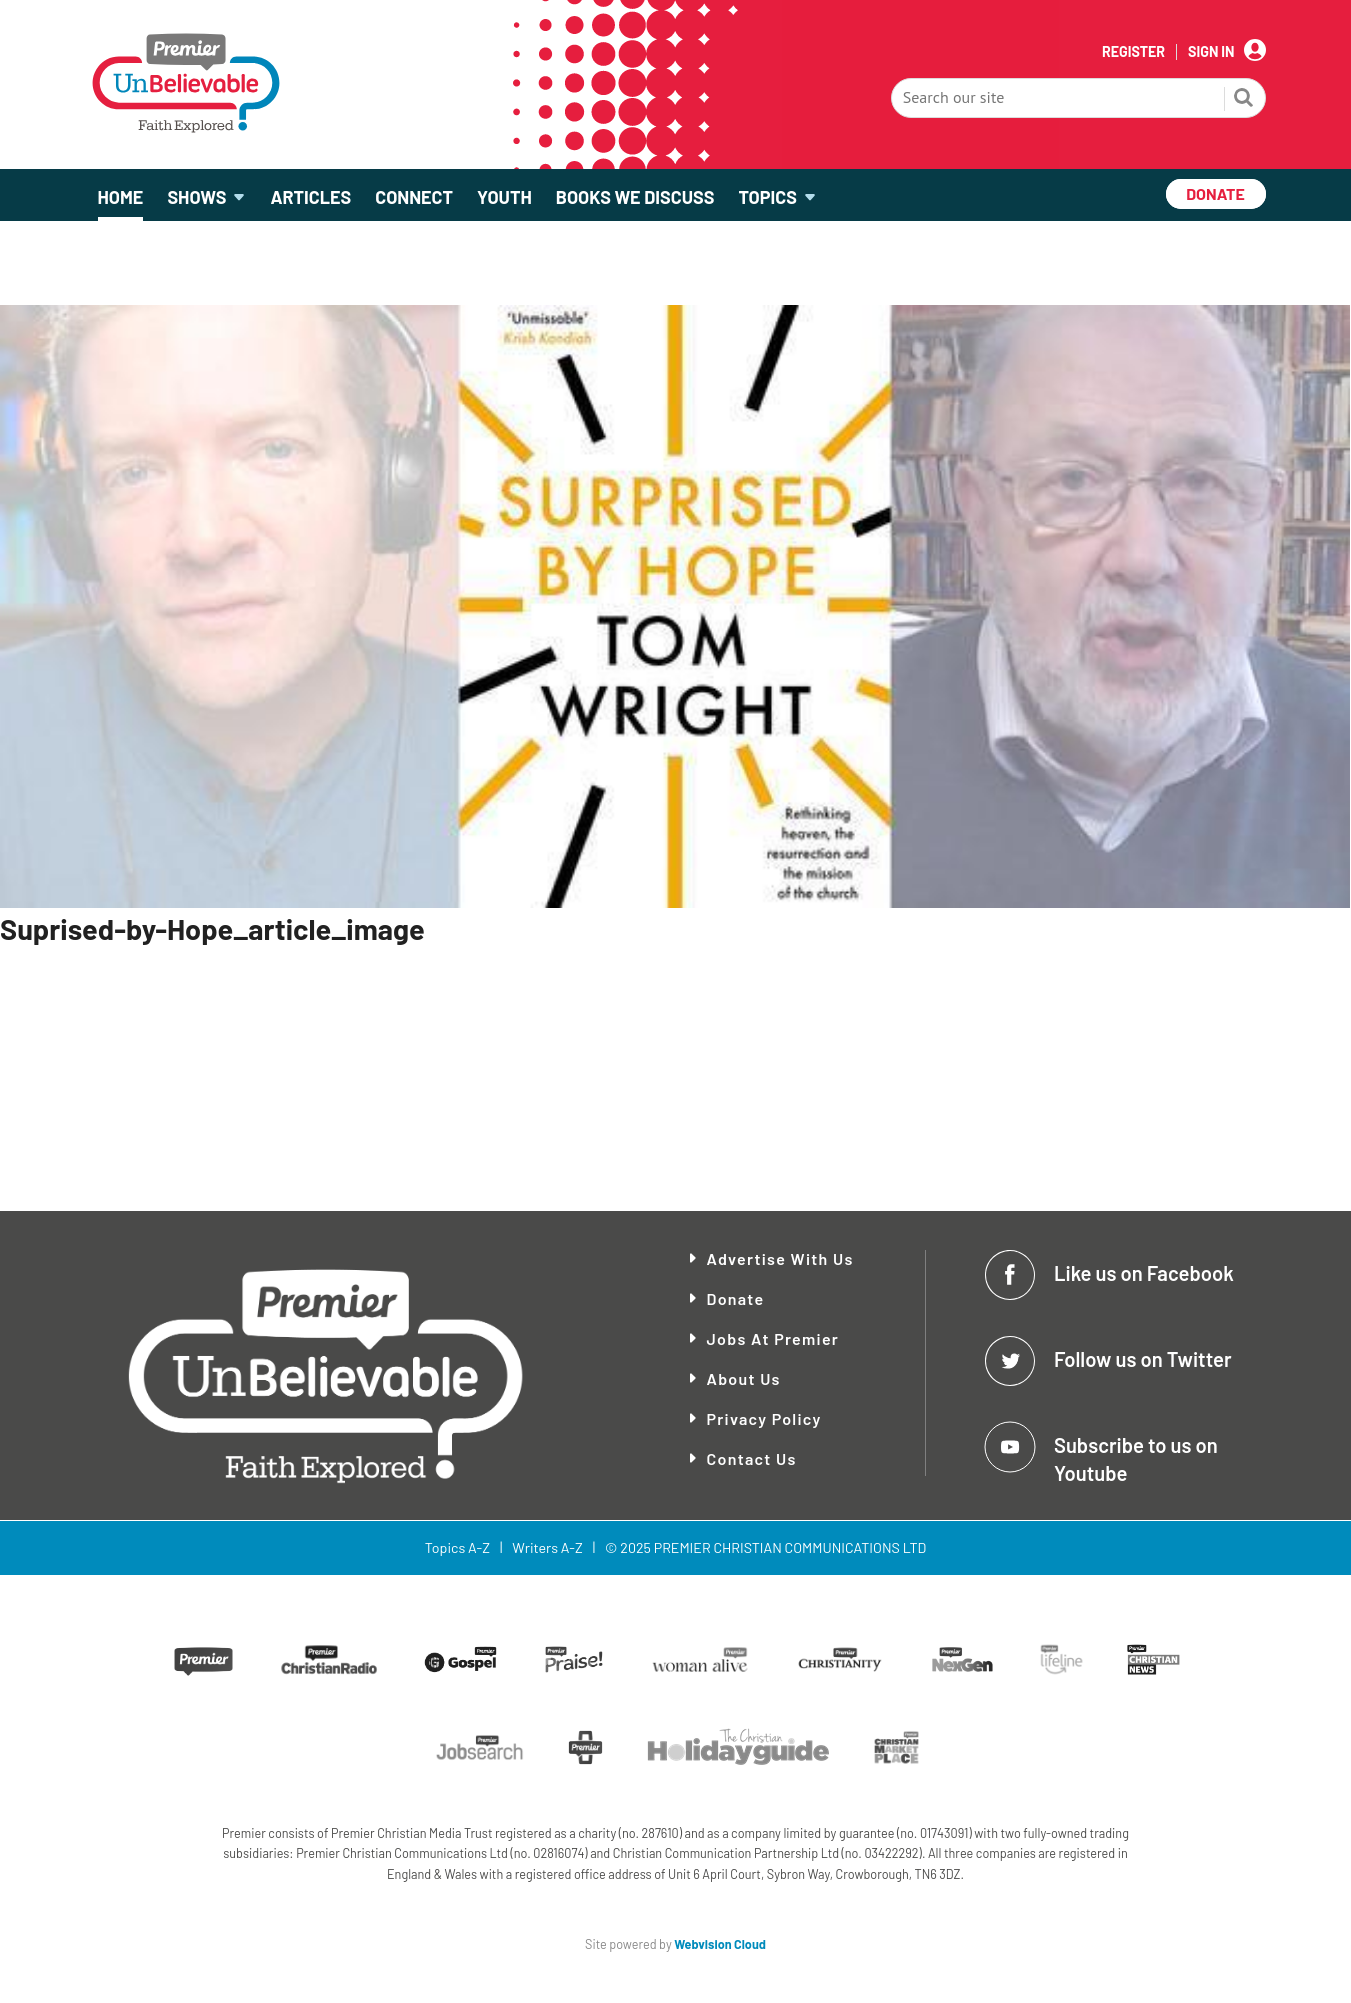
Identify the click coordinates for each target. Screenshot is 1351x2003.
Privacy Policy (764, 1418)
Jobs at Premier (773, 1338)
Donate (736, 1298)
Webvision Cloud (720, 1944)
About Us (744, 1378)
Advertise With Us (780, 1258)
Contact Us (752, 1458)
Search (1244, 100)
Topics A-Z (457, 1547)
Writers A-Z (547, 1547)
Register (1133, 52)
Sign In (1211, 52)
